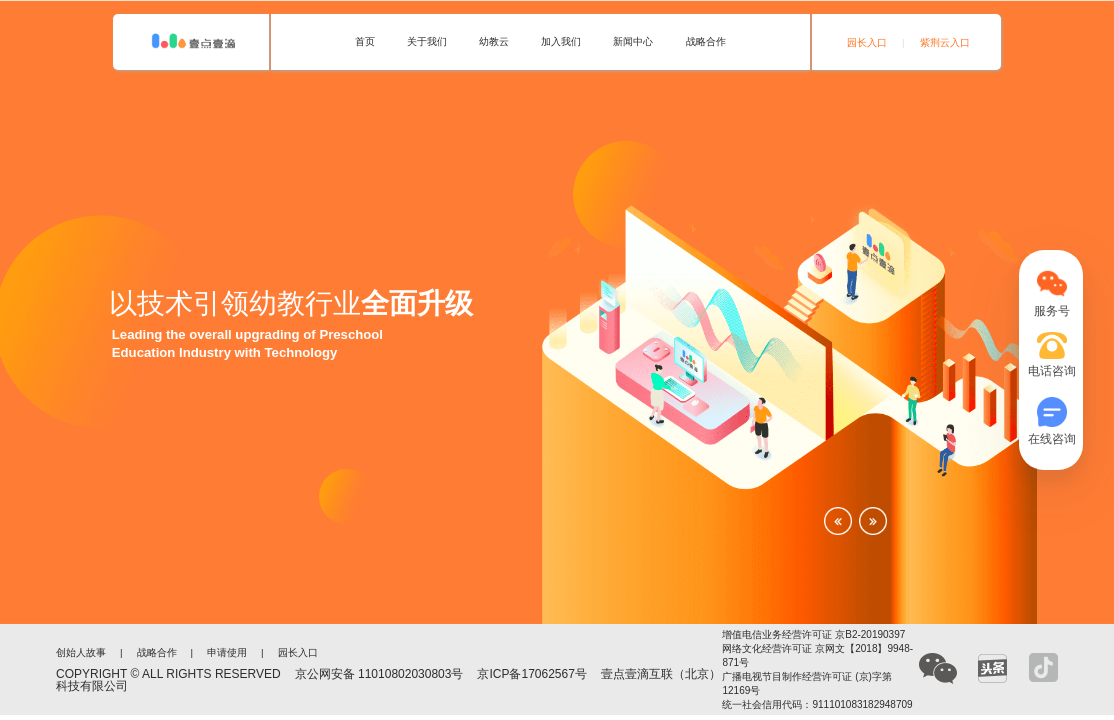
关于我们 (427, 42)
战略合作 (706, 42)
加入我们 (561, 42)
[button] (838, 521)
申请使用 (227, 653)
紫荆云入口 (945, 43)
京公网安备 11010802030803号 (379, 674)
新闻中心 (633, 42)
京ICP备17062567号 (531, 674)
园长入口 (867, 43)
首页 (365, 42)
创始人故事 (81, 653)
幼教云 (494, 42)
